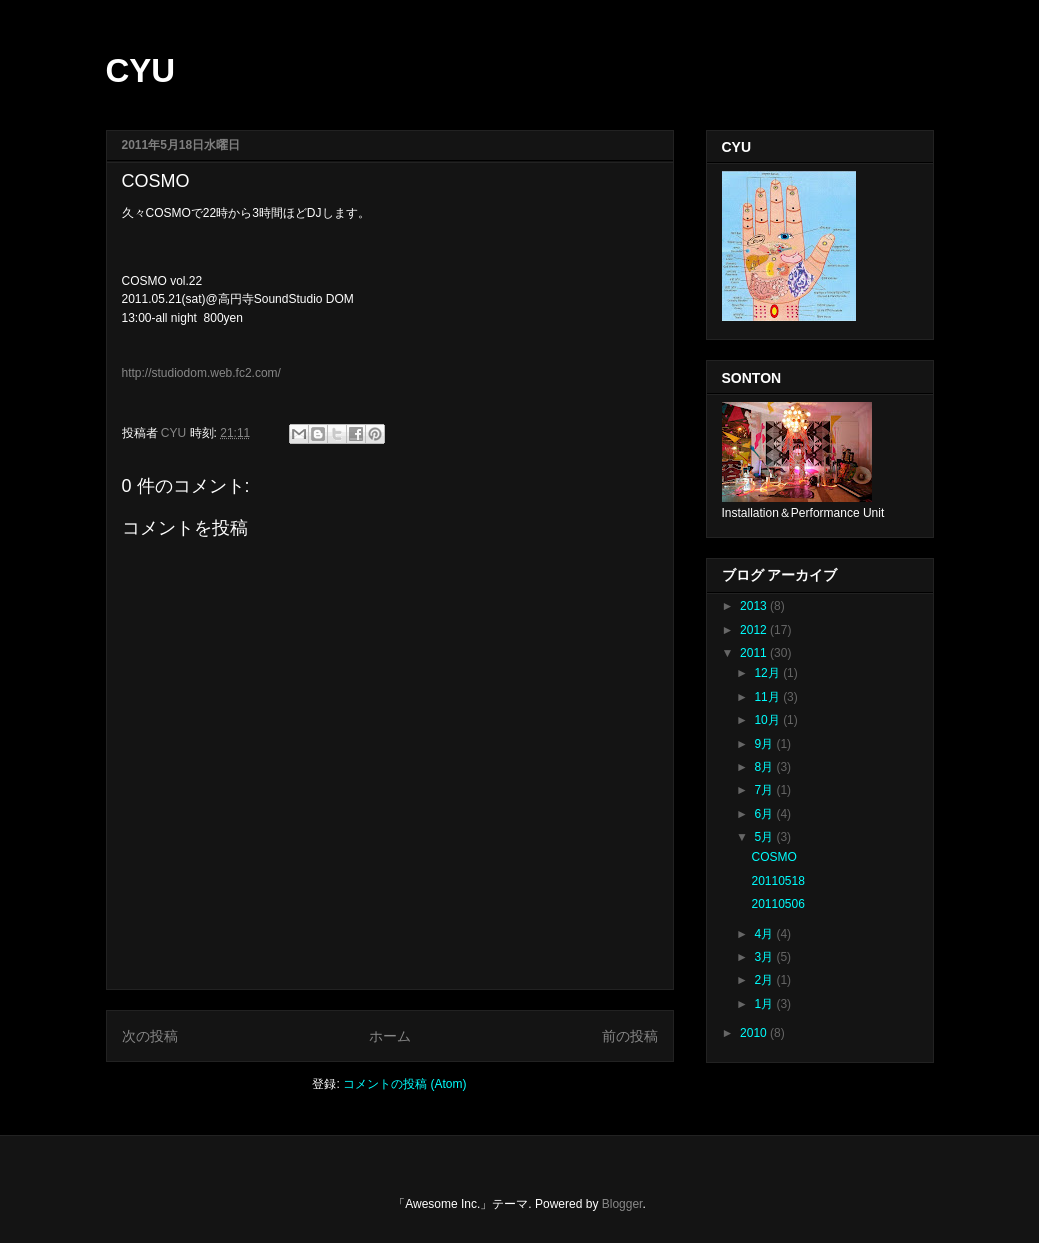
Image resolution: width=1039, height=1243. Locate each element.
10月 (768, 720)
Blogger (622, 1204)
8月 (765, 767)
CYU (141, 70)
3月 (765, 957)
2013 (755, 606)
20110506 (777, 904)
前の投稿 (630, 1036)
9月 (765, 744)
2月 (765, 980)
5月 (765, 837)
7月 (765, 790)
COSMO (773, 857)
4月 (765, 934)
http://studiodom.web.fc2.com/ (201, 373)
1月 (765, 1004)
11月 (768, 697)
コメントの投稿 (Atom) (404, 1084)
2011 (755, 653)
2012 (755, 630)
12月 (768, 673)
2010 (755, 1033)
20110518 (777, 881)
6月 (765, 814)
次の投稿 (150, 1036)
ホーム (390, 1036)
